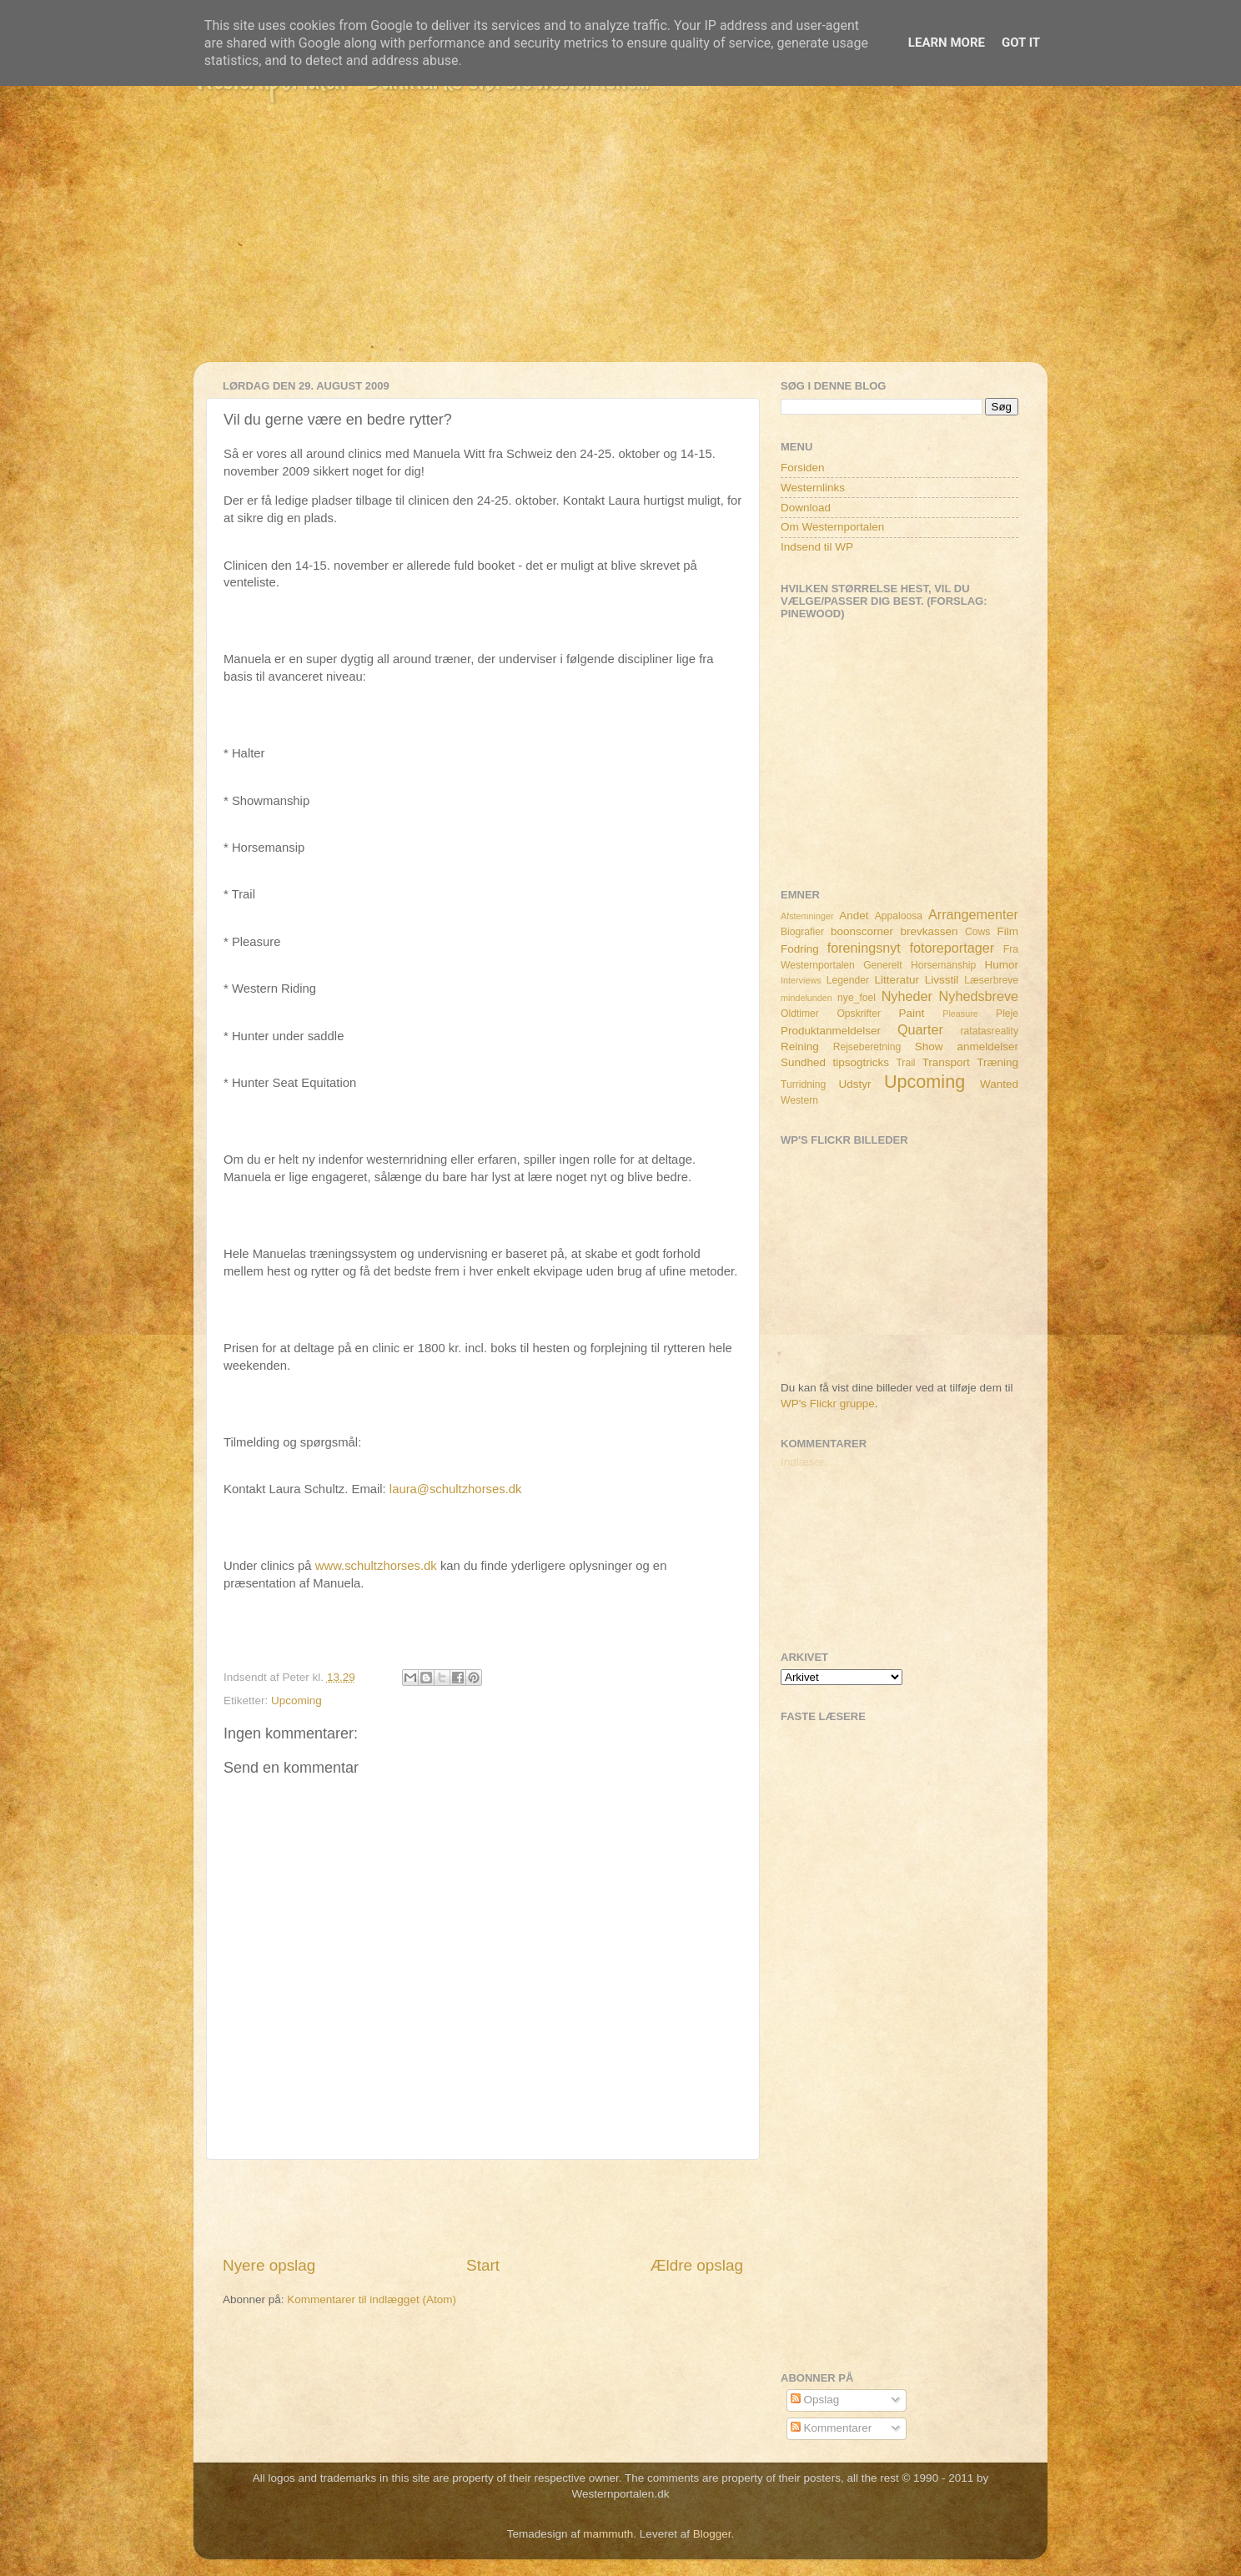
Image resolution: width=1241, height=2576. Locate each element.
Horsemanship (943, 965)
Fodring (800, 949)
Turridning (803, 1084)
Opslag (815, 2399)
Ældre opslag (697, 2265)
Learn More (946, 42)
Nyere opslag (269, 2265)
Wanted (999, 1084)
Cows (977, 932)
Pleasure (960, 1014)
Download (806, 507)
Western (799, 1100)
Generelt (882, 965)
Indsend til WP (817, 547)
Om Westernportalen (832, 527)
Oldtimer (800, 1013)
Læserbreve (991, 980)
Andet (853, 915)
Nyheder (907, 996)
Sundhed (803, 1062)
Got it (1021, 42)
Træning (997, 1062)
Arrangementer (973, 914)
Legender (847, 980)
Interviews (801, 980)
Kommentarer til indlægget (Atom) (371, 2299)
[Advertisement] (620, 245)
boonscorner (862, 931)
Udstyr (854, 1084)
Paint (912, 1013)
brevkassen (929, 931)
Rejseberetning (867, 1047)
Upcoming (296, 1700)
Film (1008, 931)
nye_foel (856, 998)
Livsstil (942, 980)
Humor (1002, 964)
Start (483, 2265)
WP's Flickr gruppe (828, 1403)
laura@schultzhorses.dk (455, 1489)
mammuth (608, 2534)
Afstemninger (807, 916)
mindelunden (806, 998)
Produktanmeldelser (831, 1030)
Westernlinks (813, 487)
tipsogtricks (860, 1062)
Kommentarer (831, 2428)
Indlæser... (807, 1462)
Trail (905, 1063)
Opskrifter (859, 1013)
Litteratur (897, 980)
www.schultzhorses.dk (376, 1565)
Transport (946, 1062)
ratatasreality (989, 1031)
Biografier (802, 932)
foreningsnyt (864, 947)
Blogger (712, 2534)
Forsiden (803, 467)
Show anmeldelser (966, 1046)
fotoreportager (951, 947)
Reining (800, 1046)
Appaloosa (898, 916)
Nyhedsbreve (978, 996)
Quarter (920, 1029)
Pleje (1007, 1013)
